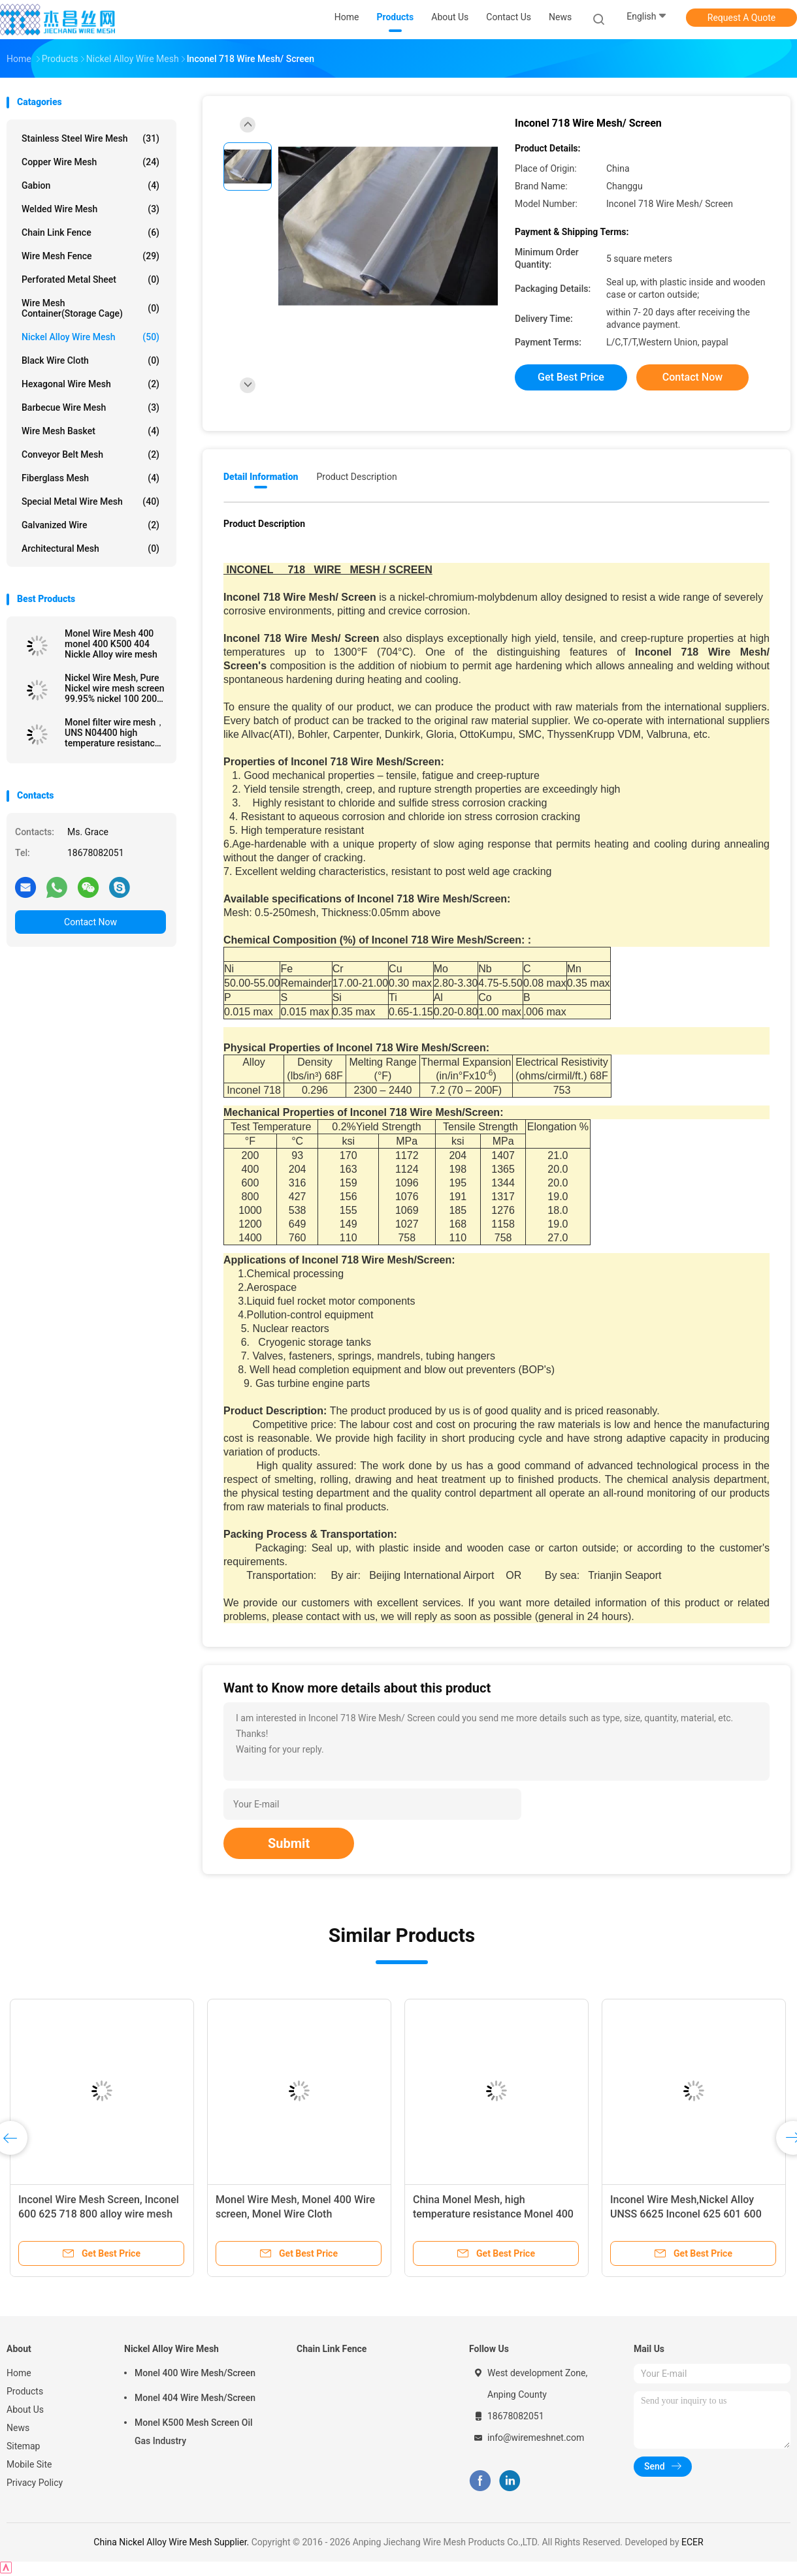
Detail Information (260, 476)
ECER (692, 2542)
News (18, 2428)
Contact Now (90, 922)
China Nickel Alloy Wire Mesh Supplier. (172, 2542)
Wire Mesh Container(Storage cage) (90, 308)
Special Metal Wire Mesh (90, 501)
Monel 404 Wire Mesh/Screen (195, 2398)
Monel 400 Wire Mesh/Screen (195, 2373)
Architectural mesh (90, 548)
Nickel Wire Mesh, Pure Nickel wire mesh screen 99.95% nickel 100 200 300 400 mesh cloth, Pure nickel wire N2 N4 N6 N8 (115, 688)
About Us (25, 2409)
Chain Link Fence (90, 232)
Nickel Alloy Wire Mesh (90, 336)
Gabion (90, 185)
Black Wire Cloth (90, 360)
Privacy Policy (35, 2482)
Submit (289, 1843)
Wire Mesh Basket (90, 430)
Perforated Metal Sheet (90, 279)
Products (25, 2391)
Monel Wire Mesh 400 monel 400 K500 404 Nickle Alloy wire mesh (111, 644)
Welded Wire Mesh (90, 208)
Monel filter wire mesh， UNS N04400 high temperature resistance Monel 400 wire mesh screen (115, 732)
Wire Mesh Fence (90, 255)
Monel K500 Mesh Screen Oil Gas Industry (194, 2431)
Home (19, 2373)
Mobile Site (29, 2464)
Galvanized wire (90, 525)
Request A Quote (741, 17)
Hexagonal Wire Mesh (90, 383)
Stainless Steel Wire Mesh (90, 138)
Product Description (356, 476)
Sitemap (23, 2446)
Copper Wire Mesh (90, 161)
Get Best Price (571, 377)
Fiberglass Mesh (90, 478)
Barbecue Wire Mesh (90, 407)
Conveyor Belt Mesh (90, 454)
